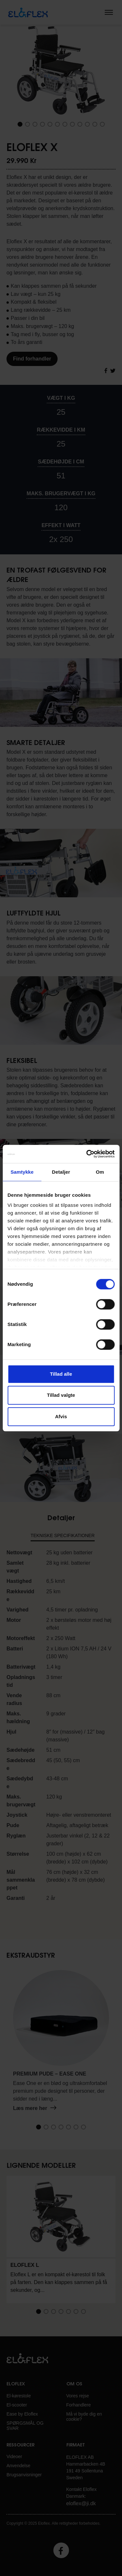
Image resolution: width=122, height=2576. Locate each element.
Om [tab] (100, 1172)
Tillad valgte (61, 1395)
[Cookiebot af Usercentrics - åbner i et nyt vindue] (87, 1154)
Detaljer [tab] (61, 1172)
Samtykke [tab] (22, 1172)
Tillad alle (61, 1374)
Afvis (61, 1416)
